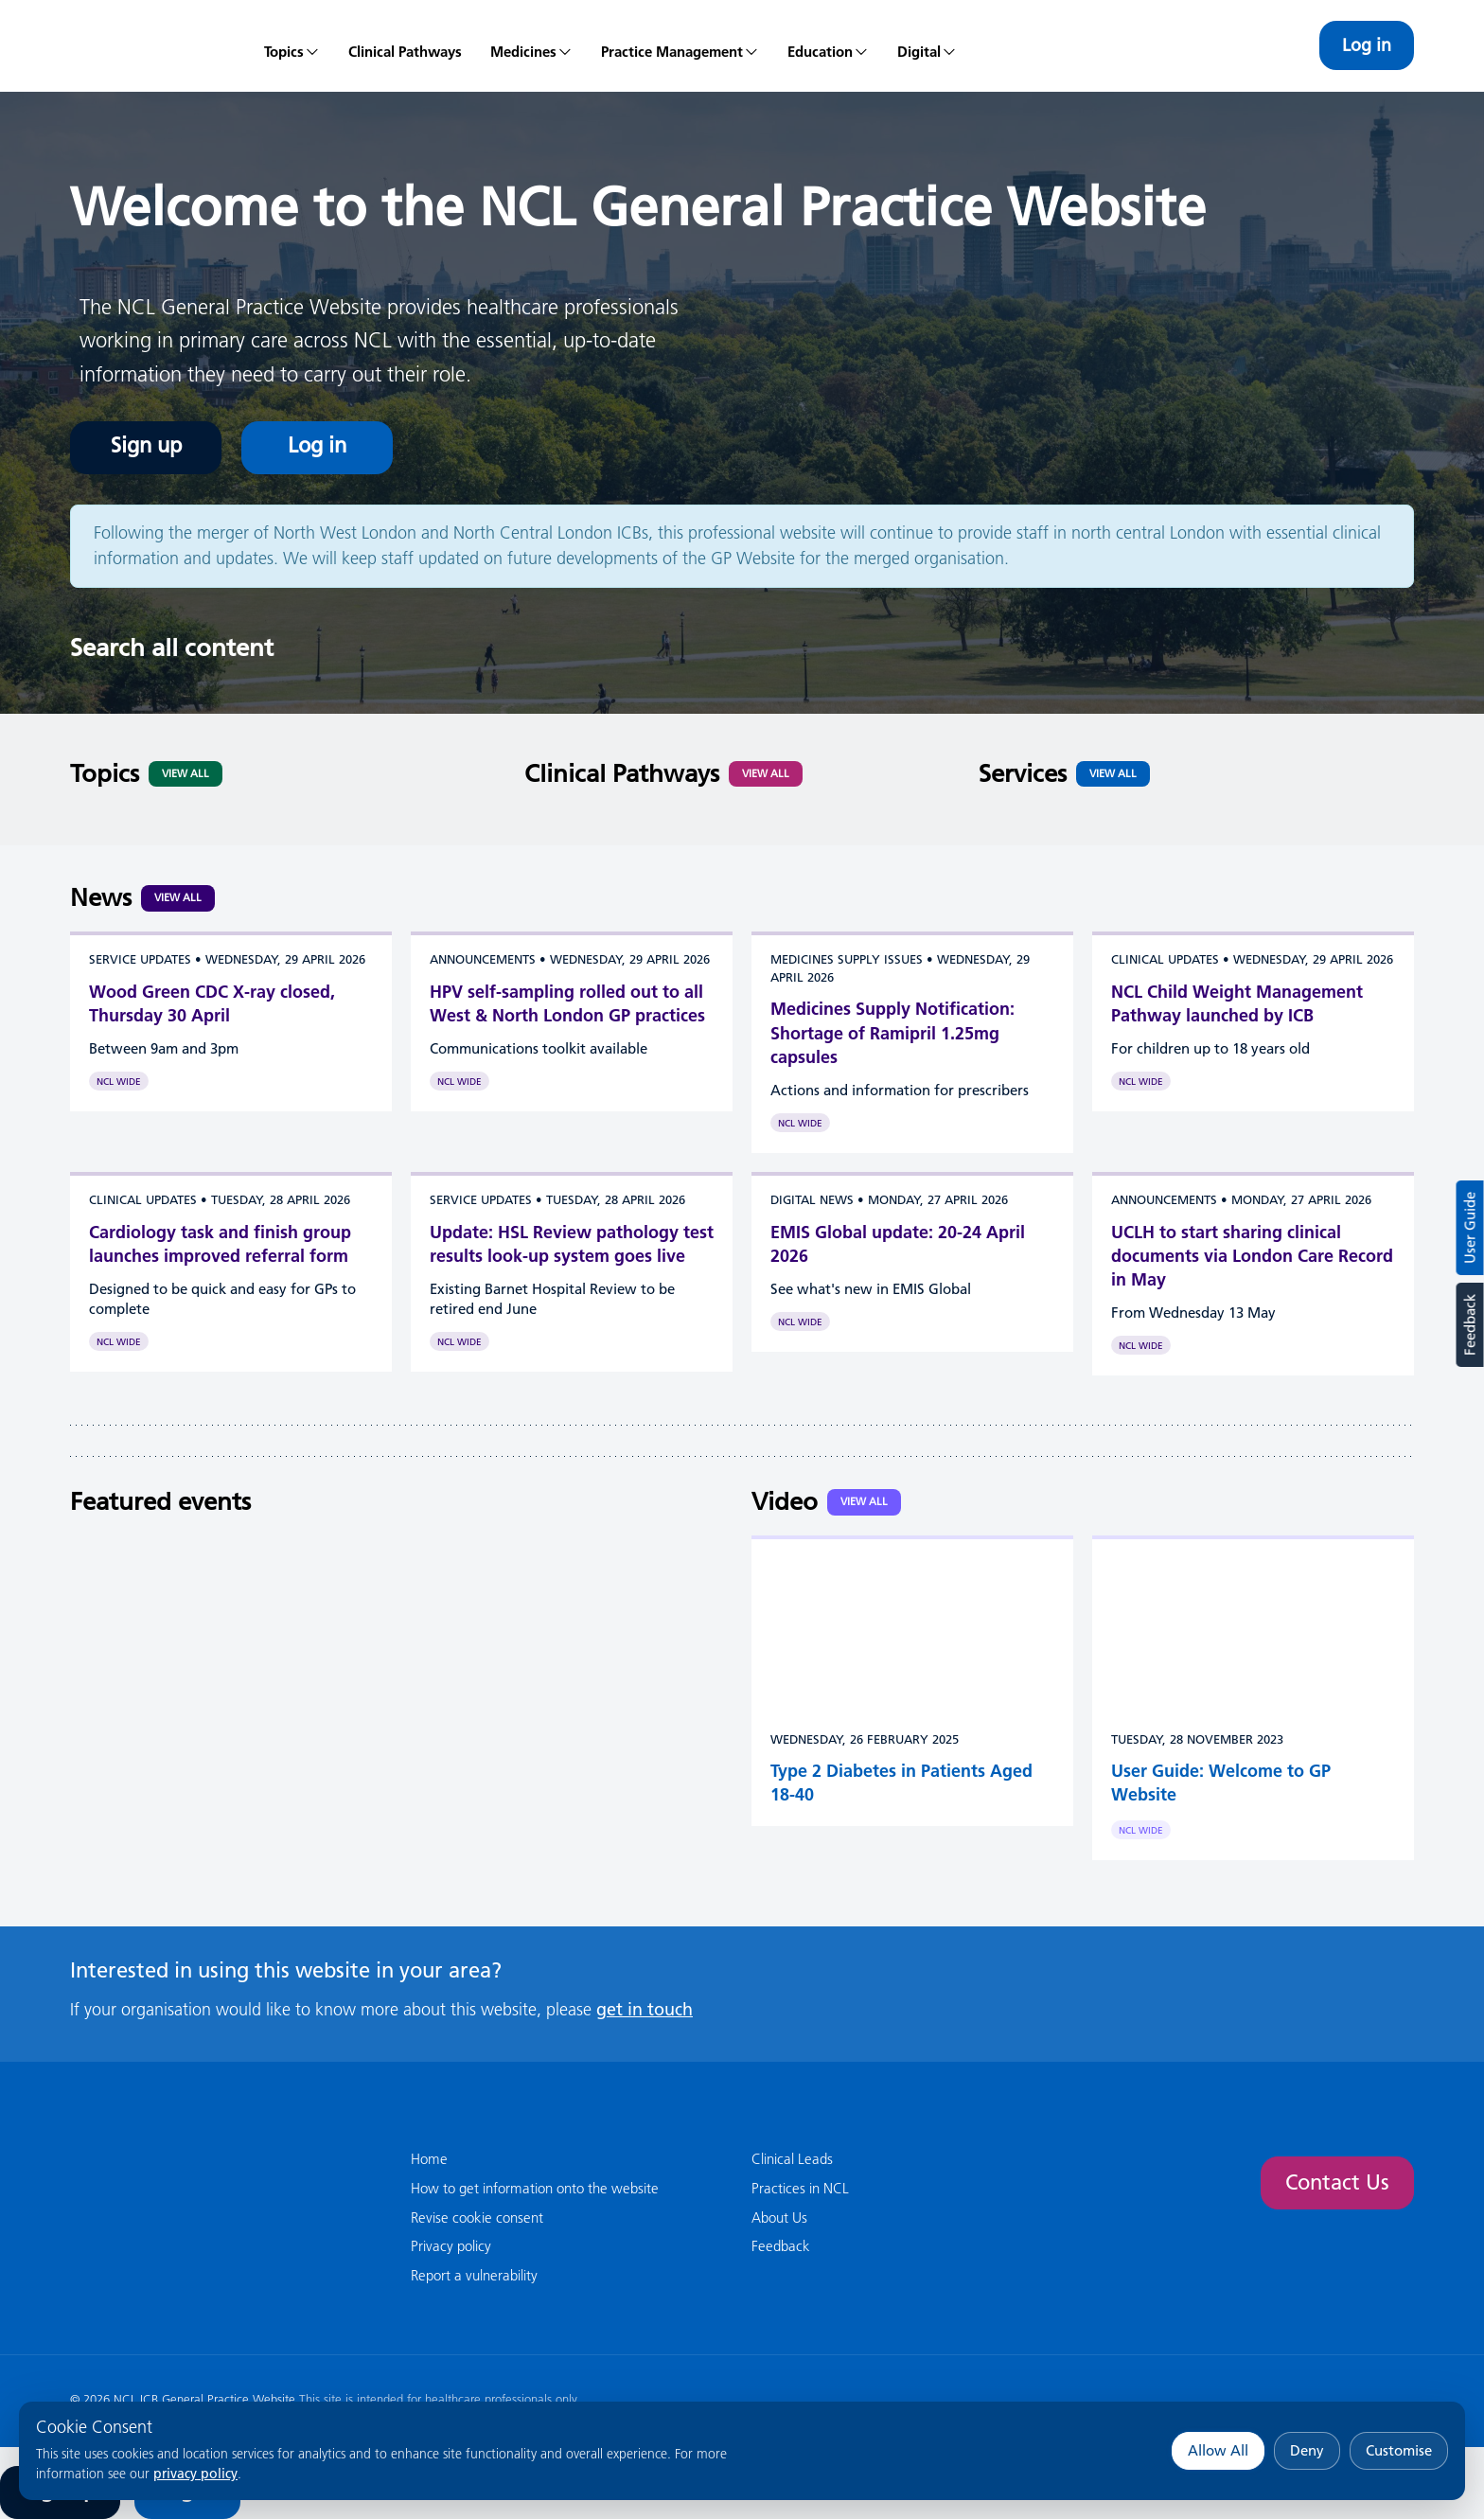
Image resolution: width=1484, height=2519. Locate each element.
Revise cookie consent (477, 2217)
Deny (1307, 2450)
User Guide (1470, 1228)
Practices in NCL (800, 2188)
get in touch (644, 2009)
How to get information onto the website (535, 2188)
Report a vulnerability (474, 2275)
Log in (1366, 45)
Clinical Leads (792, 2159)
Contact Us (1337, 2182)
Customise (1399, 2450)
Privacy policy (451, 2246)
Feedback (1469, 1325)
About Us (779, 2217)
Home (429, 2159)
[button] (531, 45)
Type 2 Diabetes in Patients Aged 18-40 (901, 1782)
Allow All (1218, 2450)
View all (178, 897)
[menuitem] (292, 45)
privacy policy (195, 2473)
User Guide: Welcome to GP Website (1221, 1782)
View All (185, 773)
